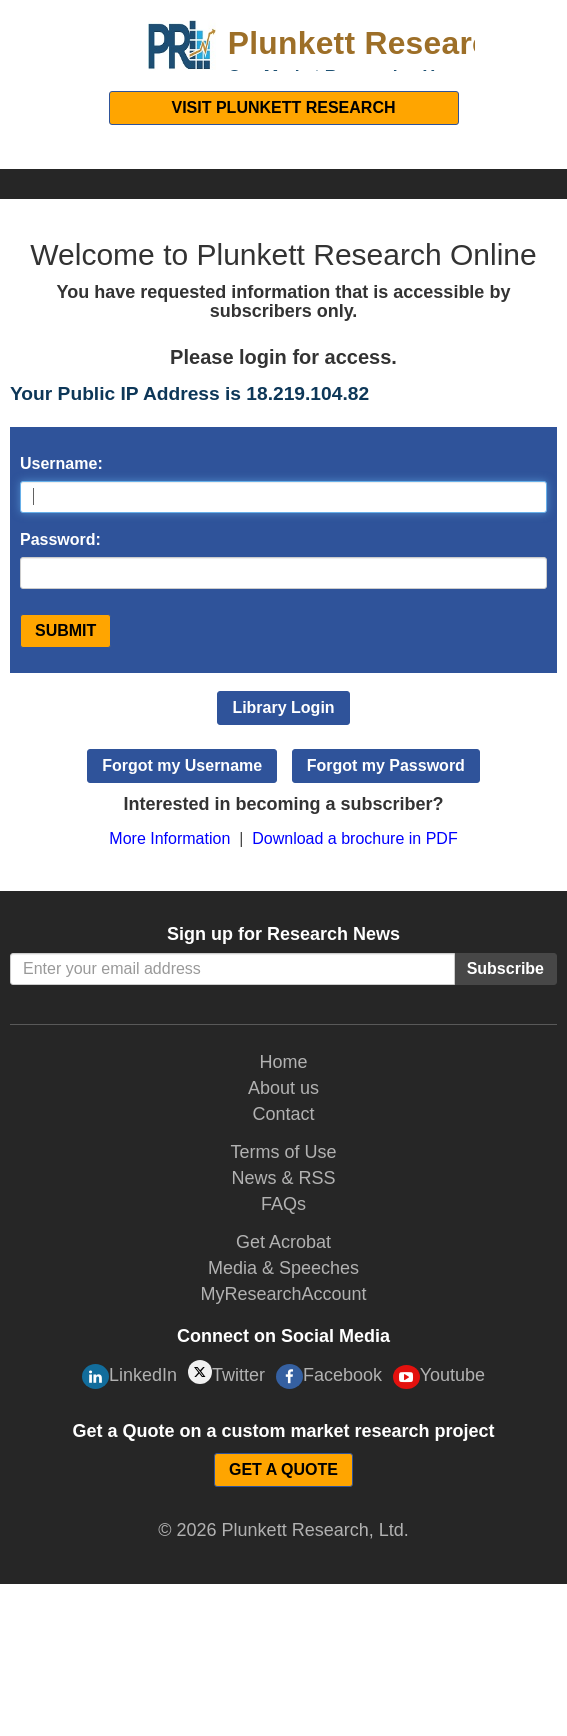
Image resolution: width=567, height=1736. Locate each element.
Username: (61, 463)
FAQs (283, 1204)
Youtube (439, 1377)
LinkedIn (129, 1376)
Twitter (226, 1372)
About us (283, 1088)
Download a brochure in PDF (354, 838)
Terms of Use (283, 1152)
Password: (60, 539)
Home (283, 1062)
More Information (169, 838)
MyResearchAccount (283, 1294)
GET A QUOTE (283, 1469)
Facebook (329, 1376)
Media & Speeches (283, 1268)
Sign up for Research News (283, 934)
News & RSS (283, 1178)
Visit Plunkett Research (283, 107)
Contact (283, 1114)
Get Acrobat (283, 1242)
